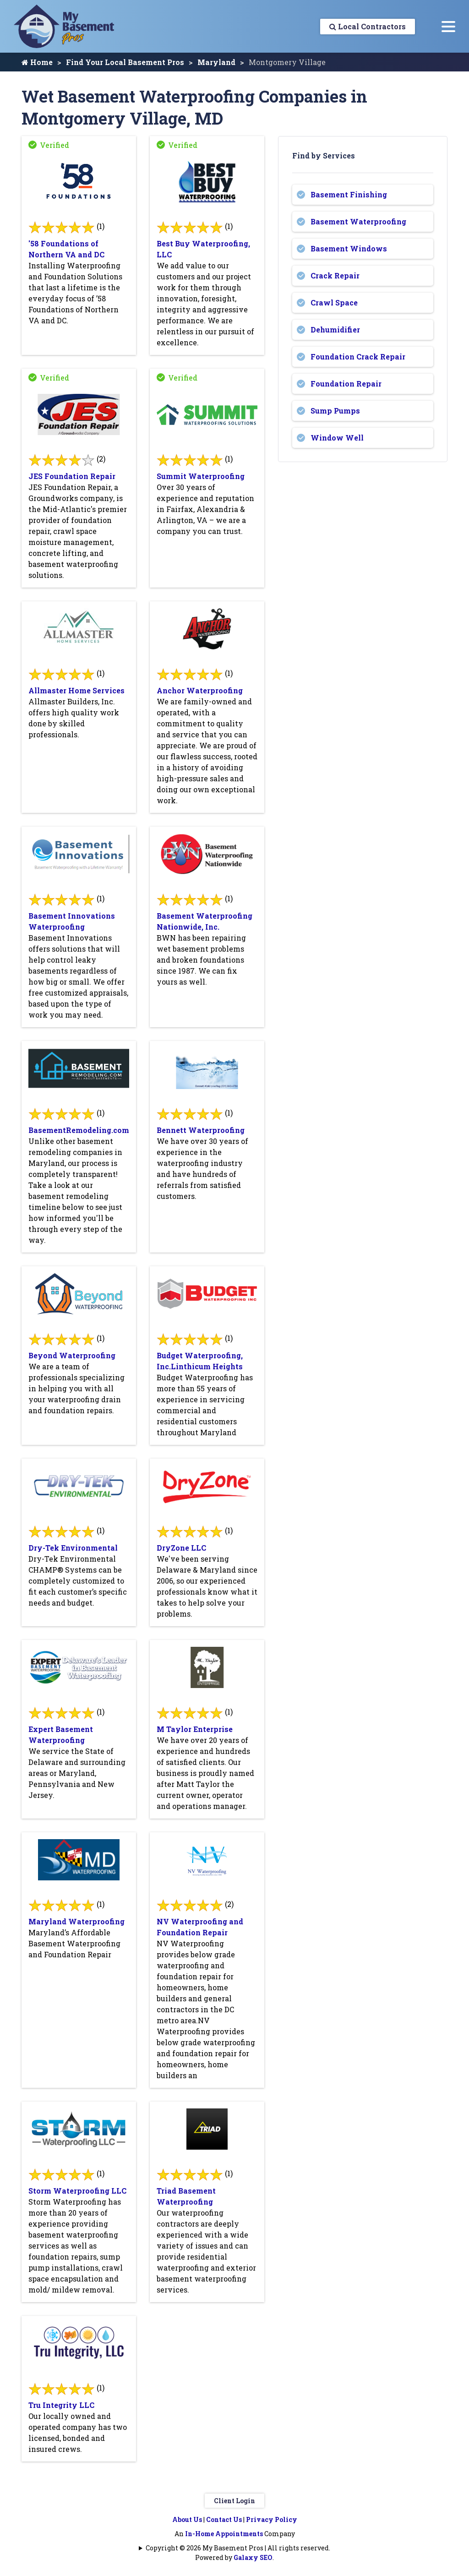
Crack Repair (335, 275)
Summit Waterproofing (201, 476)
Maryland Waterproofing (76, 1921)
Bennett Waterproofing (201, 1130)
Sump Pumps (335, 410)
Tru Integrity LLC (61, 2405)
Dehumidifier (335, 329)
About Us (187, 2519)
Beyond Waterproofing (71, 1355)
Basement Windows (349, 248)
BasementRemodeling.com (78, 1130)
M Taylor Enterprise (195, 1729)
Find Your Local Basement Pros (125, 62)
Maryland (216, 62)
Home (37, 62)
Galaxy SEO (253, 2557)
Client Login (234, 2500)
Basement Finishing (349, 194)
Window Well (337, 437)
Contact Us (224, 2519)
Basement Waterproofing (358, 221)
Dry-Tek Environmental (73, 1547)
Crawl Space (334, 302)
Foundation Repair (346, 383)
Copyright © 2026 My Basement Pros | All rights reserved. (238, 2547)
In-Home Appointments (224, 2533)
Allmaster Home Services (76, 690)
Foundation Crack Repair (358, 356)
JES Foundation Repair (71, 476)
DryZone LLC (181, 1547)
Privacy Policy (271, 2519)
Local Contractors (367, 26)
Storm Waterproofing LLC (77, 2190)
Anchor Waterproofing (200, 690)
